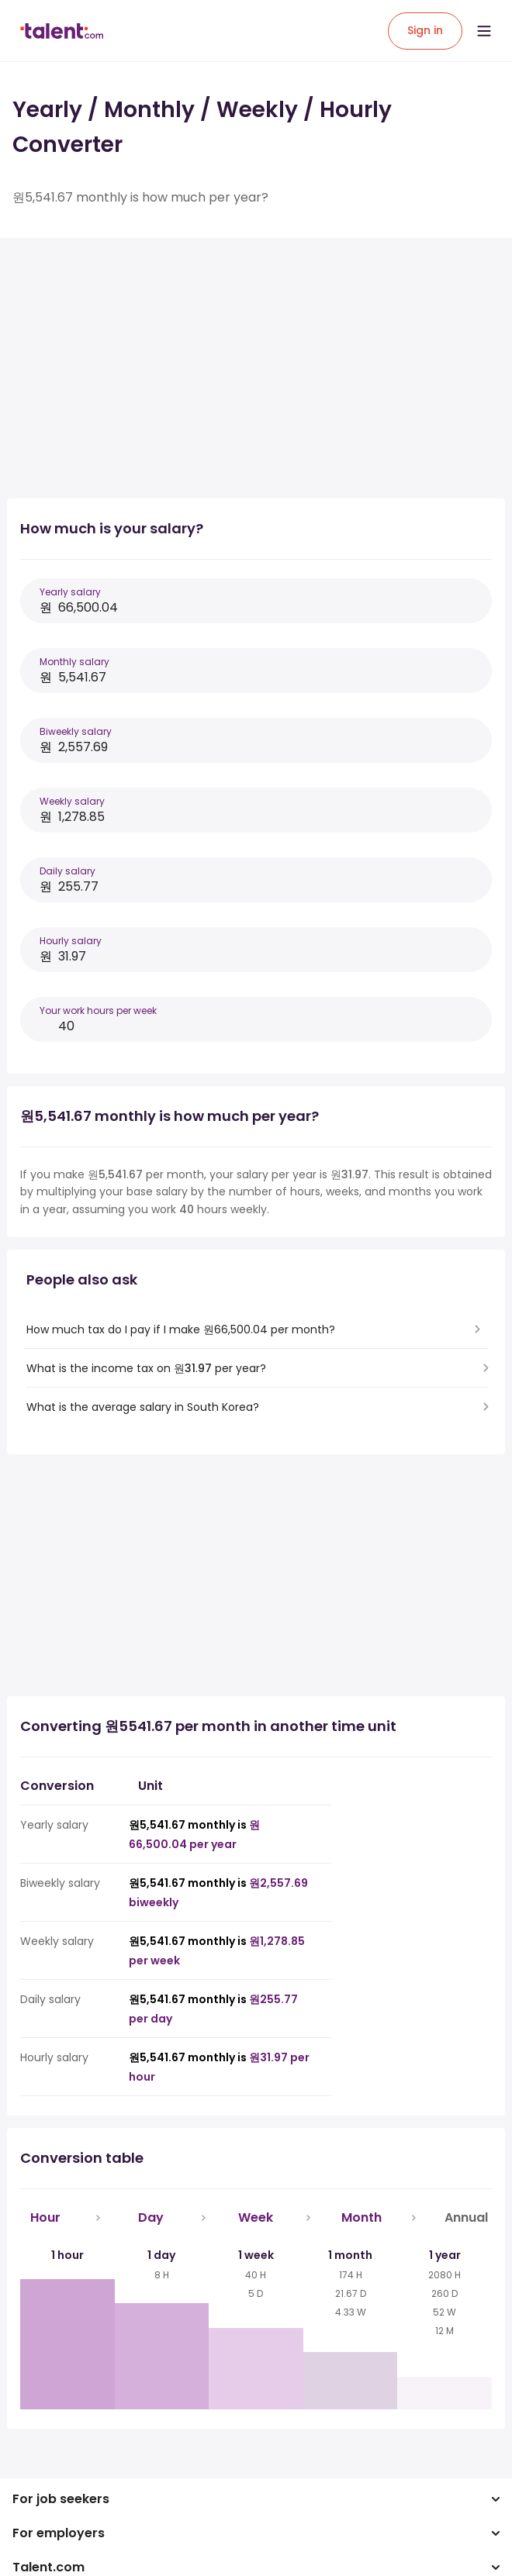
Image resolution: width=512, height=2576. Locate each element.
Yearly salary (70, 591)
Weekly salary (72, 801)
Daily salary (67, 871)
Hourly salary (71, 940)
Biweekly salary (76, 731)
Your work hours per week (98, 1010)
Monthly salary (74, 661)
